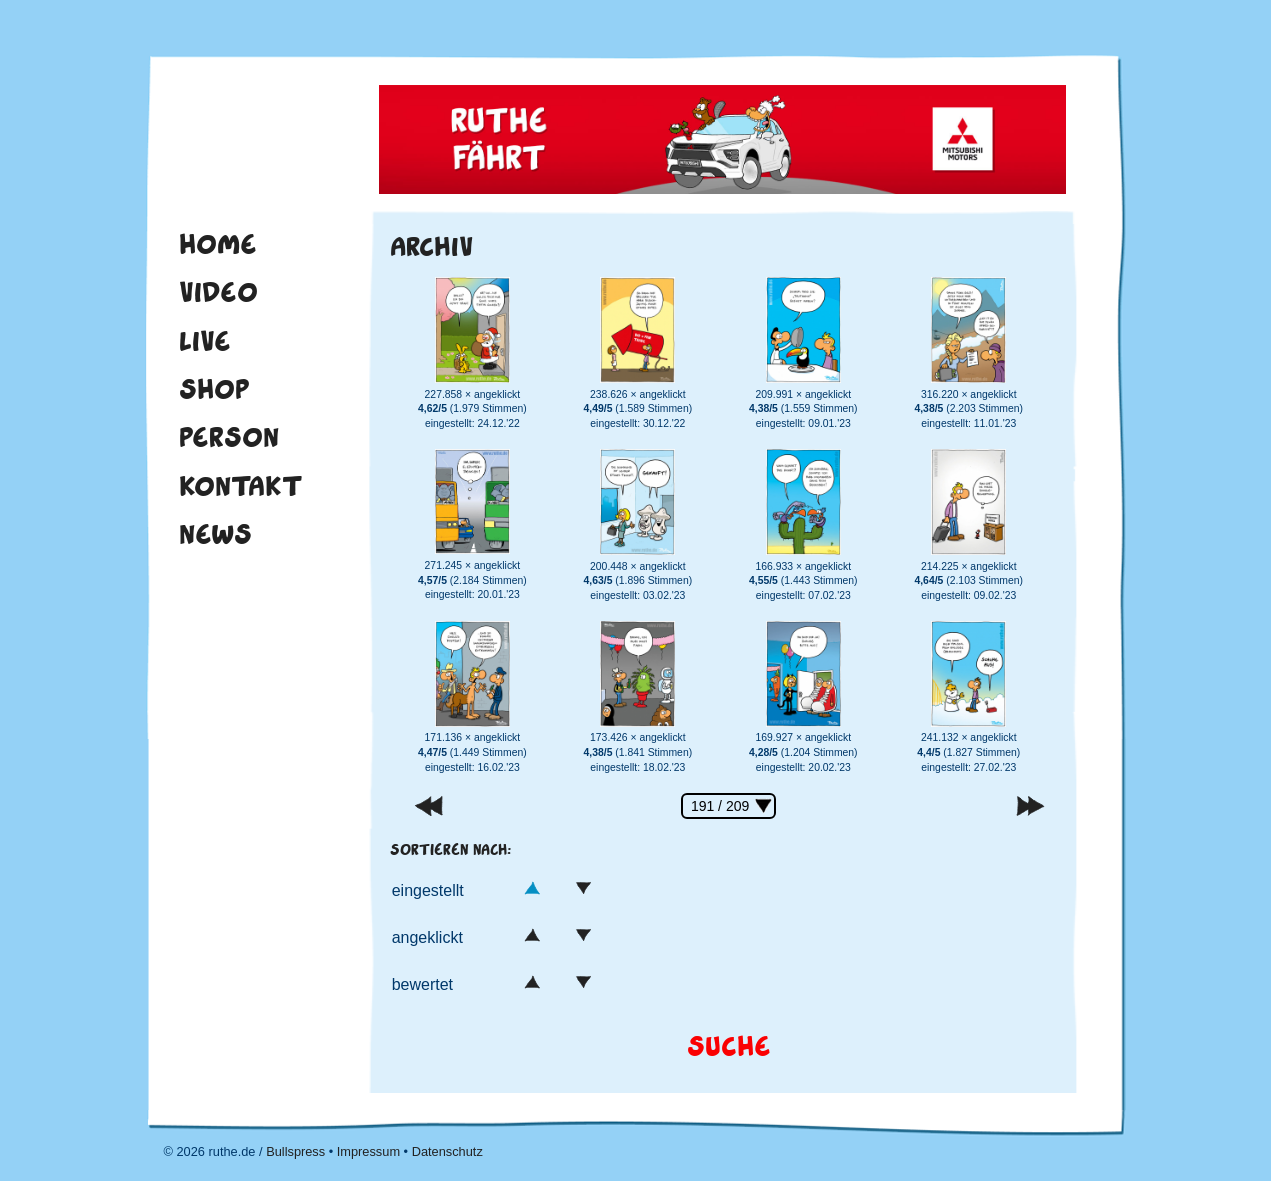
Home (218, 244)
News (215, 534)
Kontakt (241, 486)
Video (218, 292)
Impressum (368, 1151)
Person (229, 437)
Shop (214, 389)
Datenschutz (447, 1151)
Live (205, 341)
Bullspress (295, 1151)
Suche (729, 1046)
